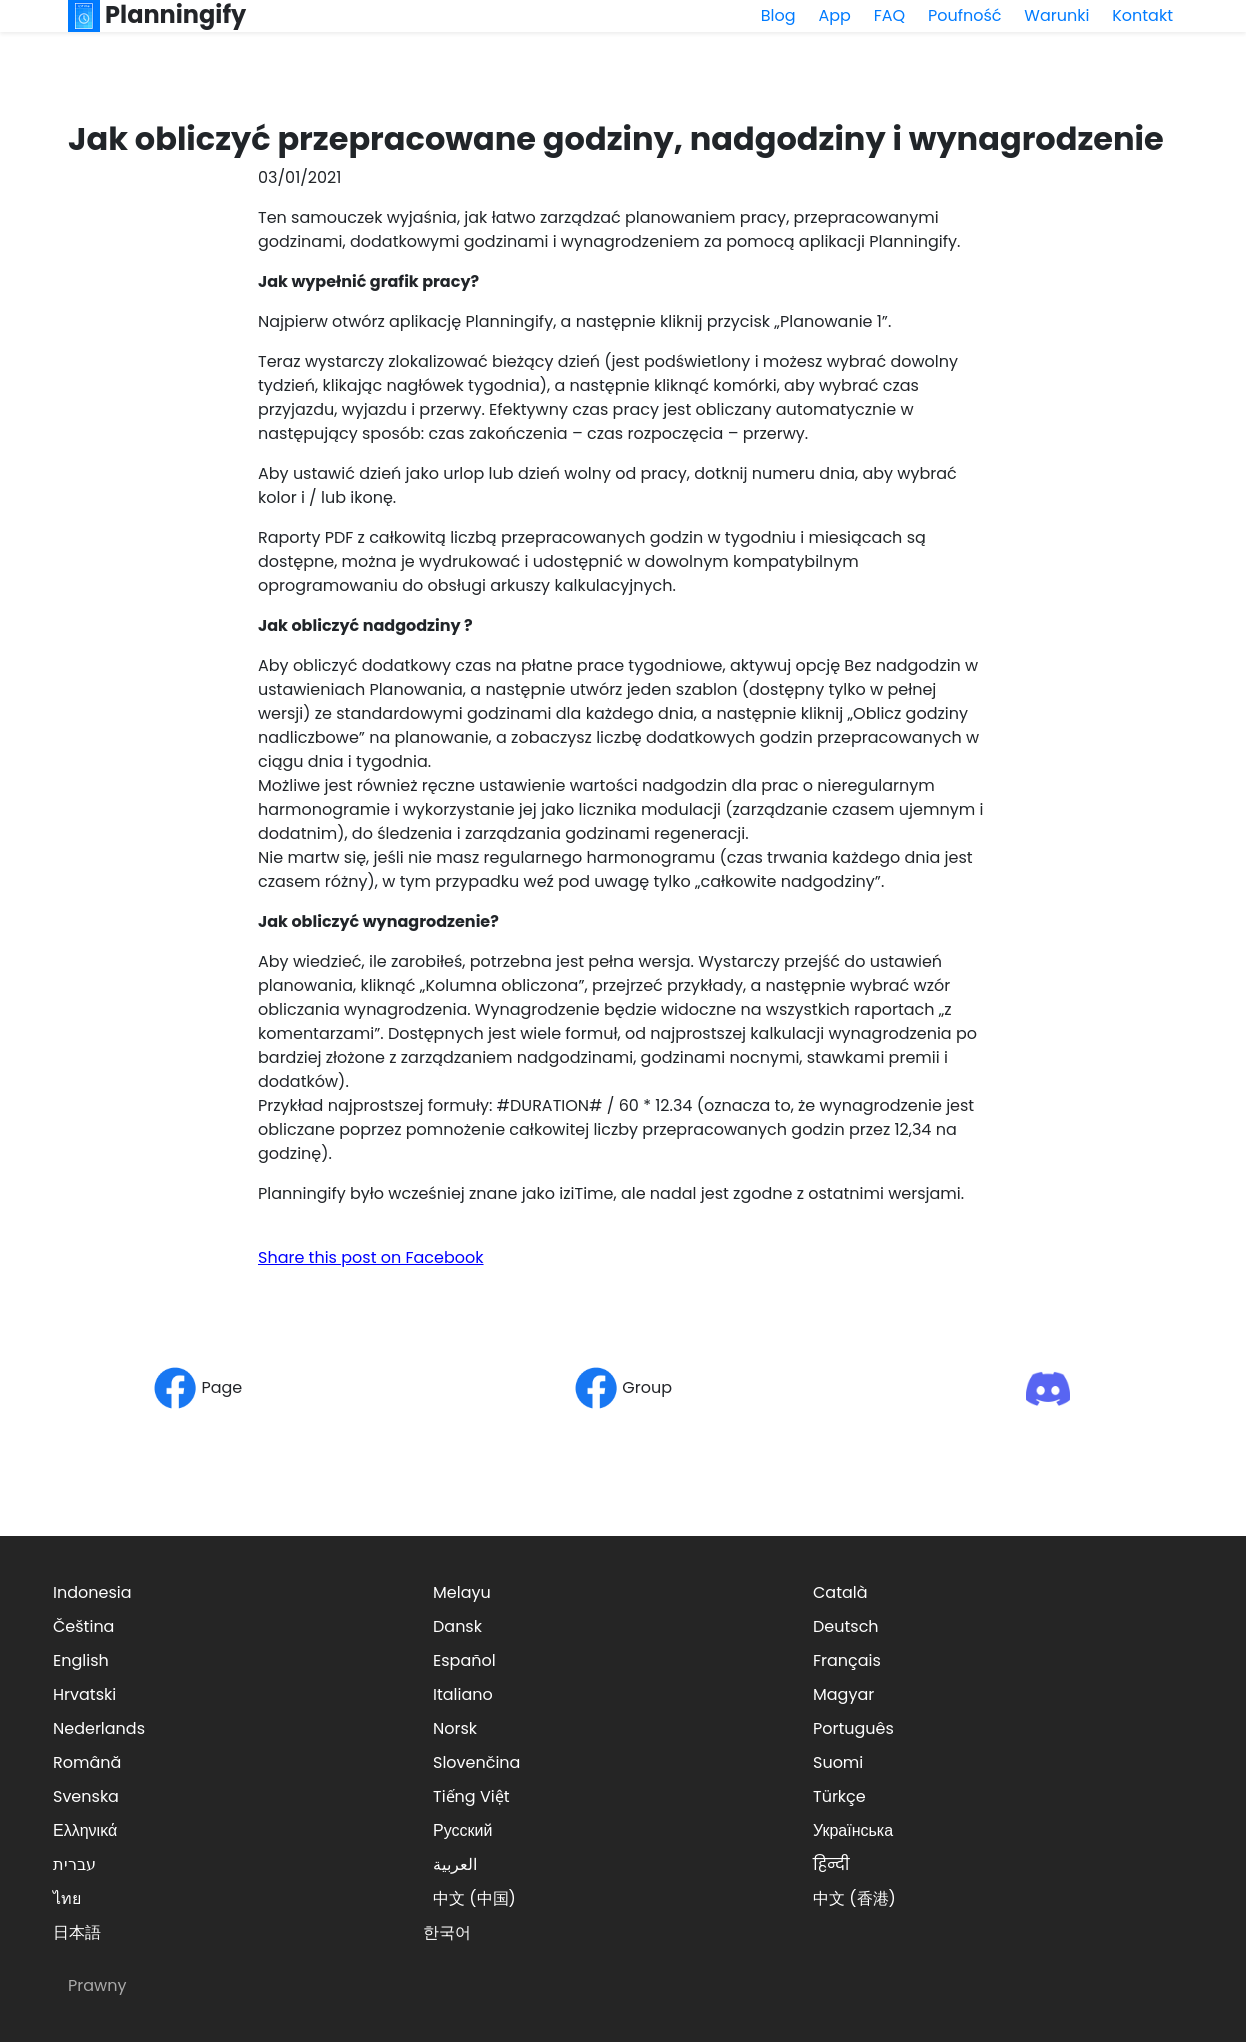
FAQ (889, 15)
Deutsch (846, 1626)
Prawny (97, 1985)
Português (853, 1728)
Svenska (86, 1796)
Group (623, 1387)
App (834, 15)
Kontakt (1142, 15)
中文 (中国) (474, 1898)
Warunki (1056, 15)
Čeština (83, 1626)
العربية (455, 1864)
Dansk (457, 1626)
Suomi (838, 1762)
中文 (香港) (854, 1898)
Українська (853, 1830)
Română (87, 1762)
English (81, 1660)
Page (197, 1387)
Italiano (463, 1694)
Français (847, 1660)
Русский (462, 1830)
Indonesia (92, 1592)
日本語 (77, 1932)
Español (464, 1660)
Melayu (462, 1592)
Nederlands (99, 1728)
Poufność (965, 15)
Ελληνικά (85, 1830)
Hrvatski (84, 1694)
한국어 (447, 1932)
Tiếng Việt (471, 1796)
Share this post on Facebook (371, 1257)
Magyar (843, 1694)
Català (840, 1592)
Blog (778, 15)
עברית (74, 1864)
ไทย (67, 1898)
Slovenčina (476, 1762)
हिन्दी (831, 1864)
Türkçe (839, 1796)
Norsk (455, 1728)
